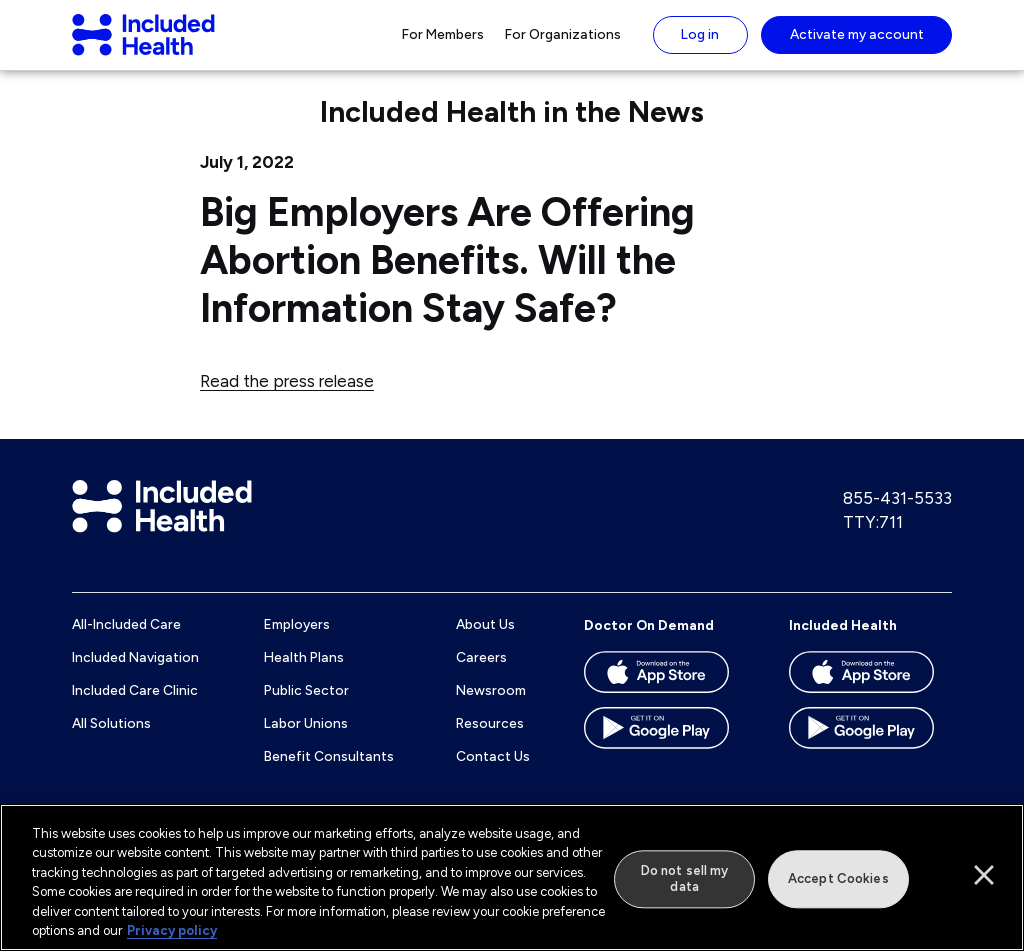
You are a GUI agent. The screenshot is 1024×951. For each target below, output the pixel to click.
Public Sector (306, 707)
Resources (490, 740)
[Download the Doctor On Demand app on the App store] (665, 696)
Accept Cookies (838, 879)
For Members (443, 43)
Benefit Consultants (329, 773)
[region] (512, 877)
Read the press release (287, 398)
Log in (700, 43)
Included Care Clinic (135, 707)
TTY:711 (873, 539)
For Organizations (563, 43)
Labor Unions (306, 740)
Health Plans (304, 675)
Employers (297, 642)
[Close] (984, 875)
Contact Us (493, 773)
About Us (485, 642)
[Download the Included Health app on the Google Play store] (870, 752)
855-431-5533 (897, 516)
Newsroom (491, 707)
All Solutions (111, 740)
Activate (857, 43)
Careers (481, 675)
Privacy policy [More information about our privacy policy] (172, 930)
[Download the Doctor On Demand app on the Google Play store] (665, 752)
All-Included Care (126, 642)
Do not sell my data (685, 879)
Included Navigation (135, 675)
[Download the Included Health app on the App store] (870, 696)
